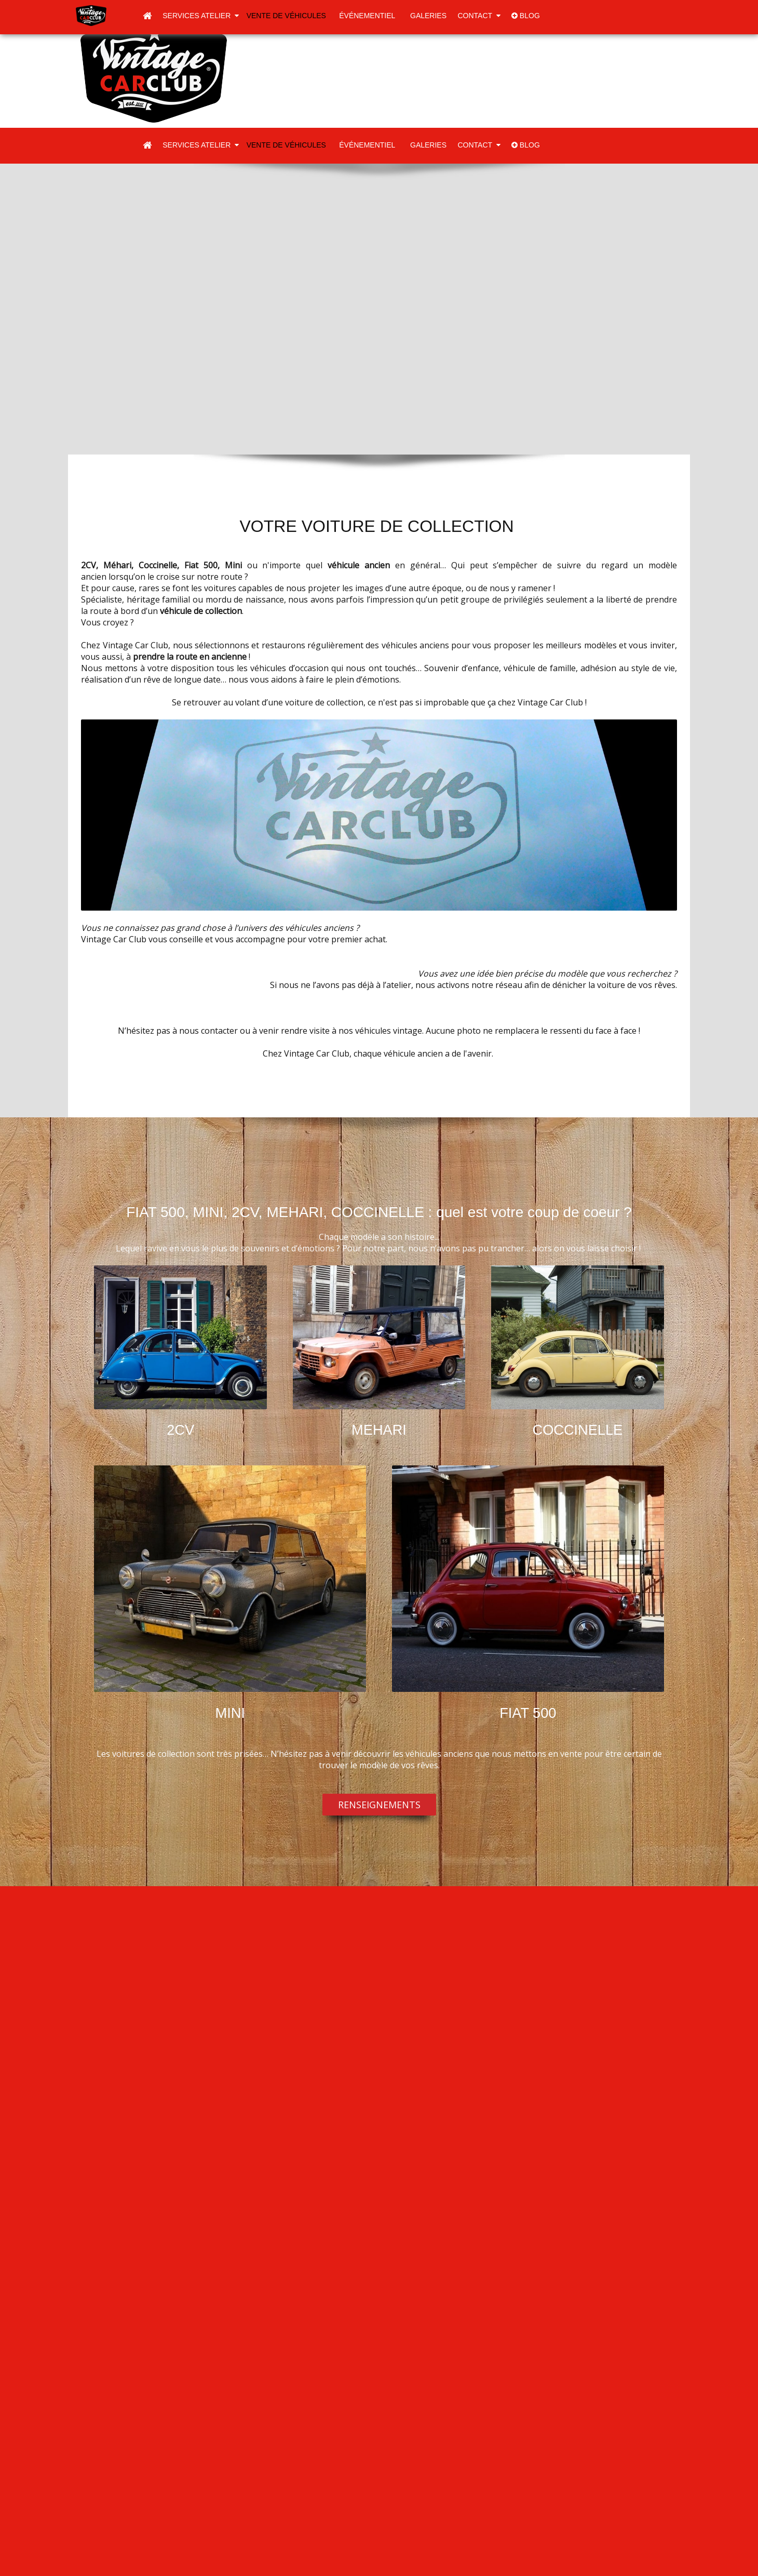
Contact (478, 15)
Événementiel (368, 15)
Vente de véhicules (287, 15)
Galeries (427, 15)
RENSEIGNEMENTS (379, 1804)
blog (525, 15)
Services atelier (201, 15)
